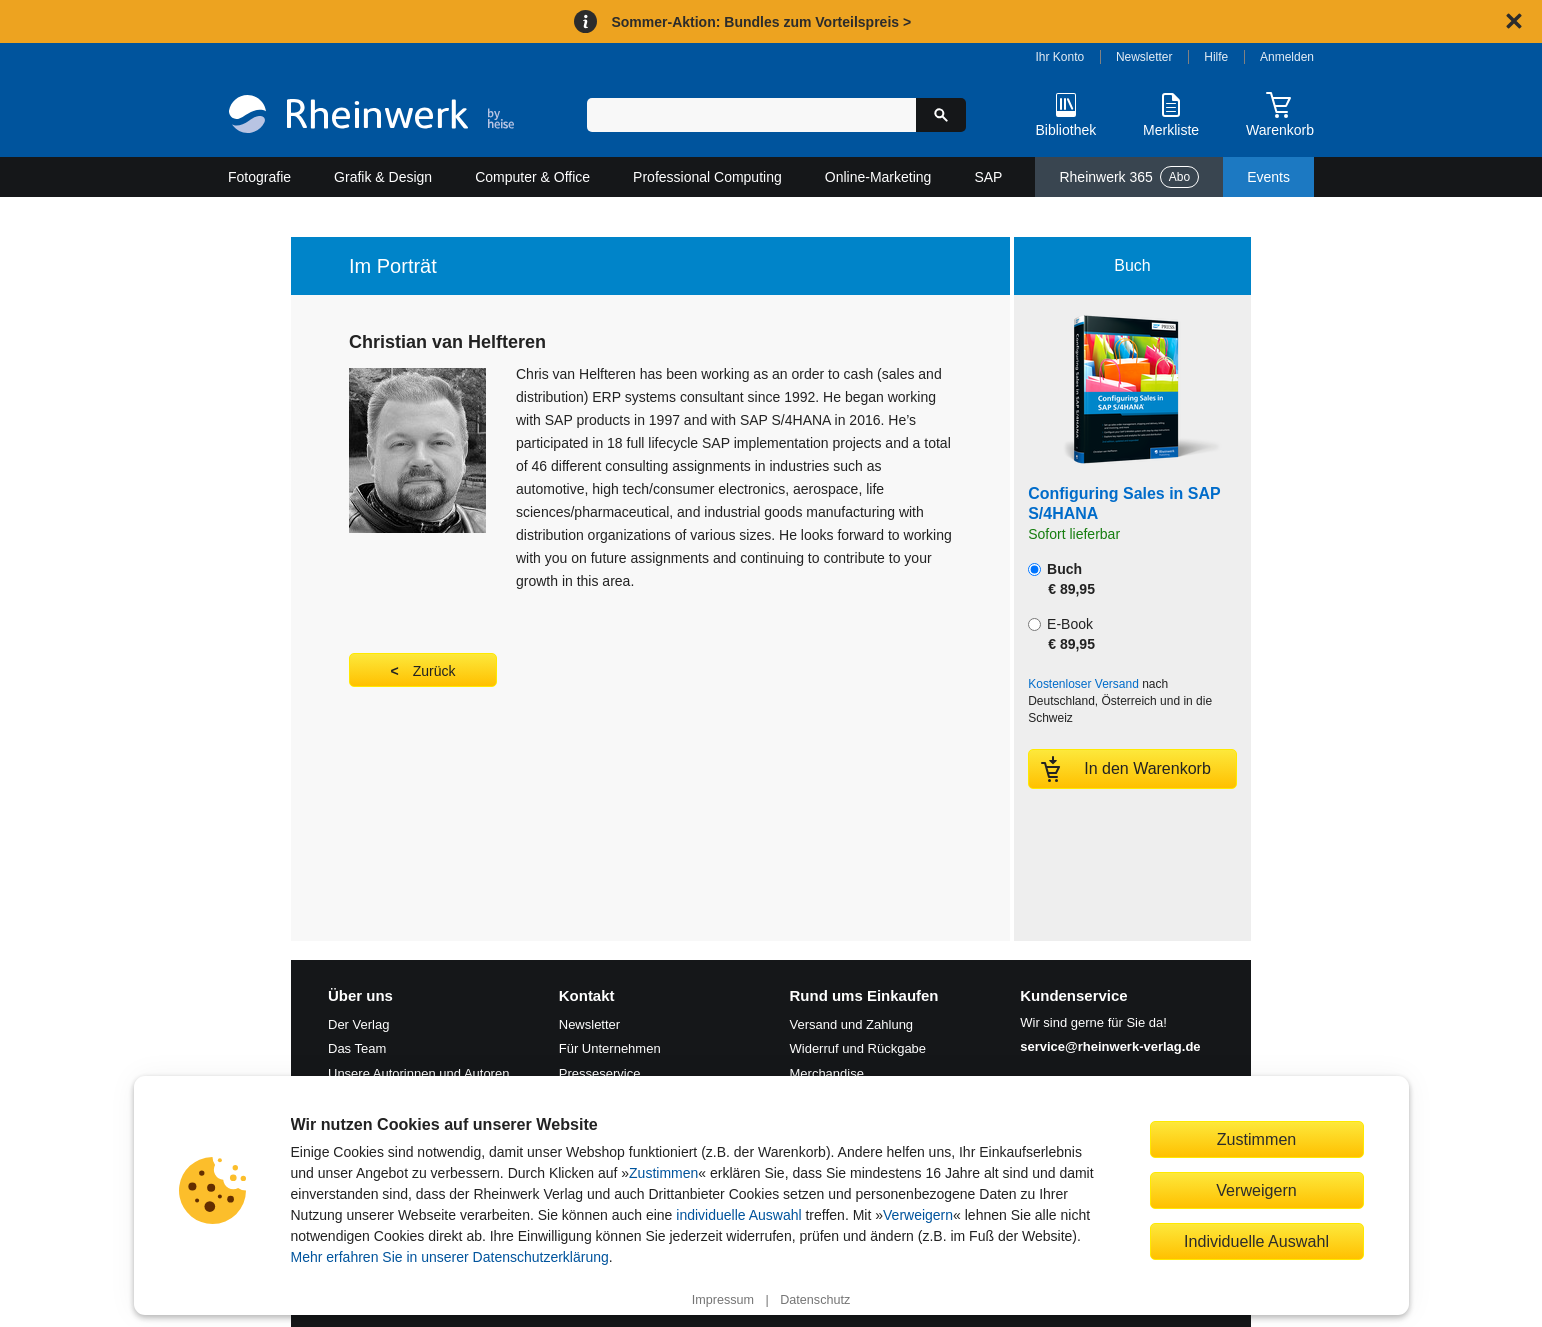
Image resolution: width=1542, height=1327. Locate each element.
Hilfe (1216, 57)
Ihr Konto (1060, 57)
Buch (1061, 579)
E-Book (1061, 634)
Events (1268, 177)
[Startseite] (371, 116)
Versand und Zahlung (852, 1024)
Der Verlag (358, 1024)
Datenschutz (815, 1300)
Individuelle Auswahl (1256, 1241)
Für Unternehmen (610, 1048)
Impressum (723, 1300)
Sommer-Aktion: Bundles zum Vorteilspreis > (761, 22)
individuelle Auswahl (738, 1215)
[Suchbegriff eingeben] (751, 115)
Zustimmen (663, 1173)
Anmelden (1287, 57)
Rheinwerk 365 (1129, 177)
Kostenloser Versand (1083, 684)
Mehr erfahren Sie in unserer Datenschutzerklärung (450, 1257)
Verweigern (918, 1215)
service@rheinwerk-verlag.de (1110, 1046)
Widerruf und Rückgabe (858, 1048)
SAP (988, 177)
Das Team (357, 1048)
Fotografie (259, 177)
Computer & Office (532, 177)
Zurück (434, 671)
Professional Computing (707, 177)
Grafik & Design (383, 177)
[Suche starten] (941, 115)
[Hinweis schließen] (1514, 21)
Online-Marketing (878, 177)
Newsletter (1144, 57)
